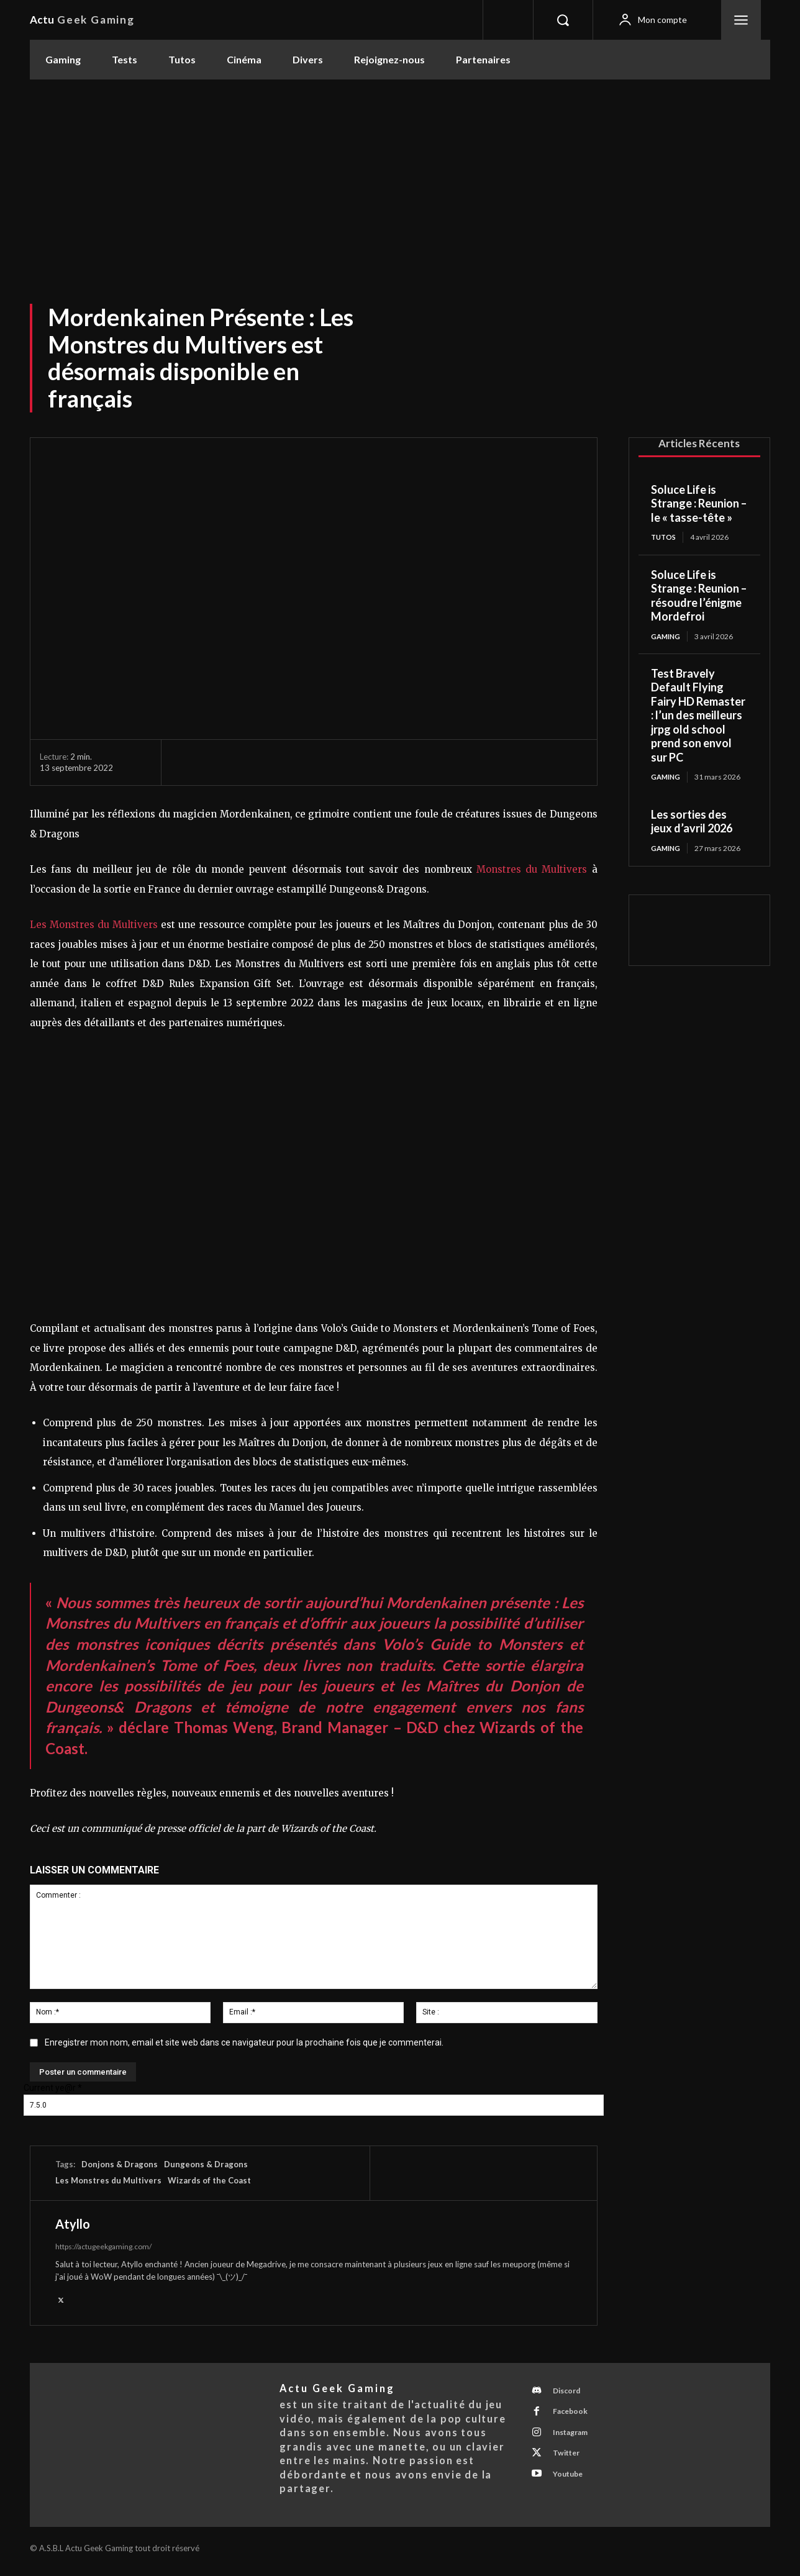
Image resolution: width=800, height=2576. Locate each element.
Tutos (664, 537)
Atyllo (72, 2223)
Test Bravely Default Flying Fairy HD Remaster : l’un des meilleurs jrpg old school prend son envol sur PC (698, 716)
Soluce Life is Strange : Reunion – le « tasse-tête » (699, 503)
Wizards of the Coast (209, 2180)
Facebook (574, 2417)
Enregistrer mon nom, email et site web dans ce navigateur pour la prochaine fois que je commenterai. (244, 2042)
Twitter (570, 2463)
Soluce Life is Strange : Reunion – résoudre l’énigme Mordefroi (699, 596)
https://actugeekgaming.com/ (103, 2246)
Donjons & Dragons (119, 2164)
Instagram (575, 2440)
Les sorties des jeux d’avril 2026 (691, 823)
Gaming (667, 637)
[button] (563, 20)
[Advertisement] (400, 173)
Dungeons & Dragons (206, 2164)
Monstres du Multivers (532, 869)
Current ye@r (53, 2088)
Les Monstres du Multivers (94, 925)
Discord (570, 2394)
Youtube (571, 2486)
